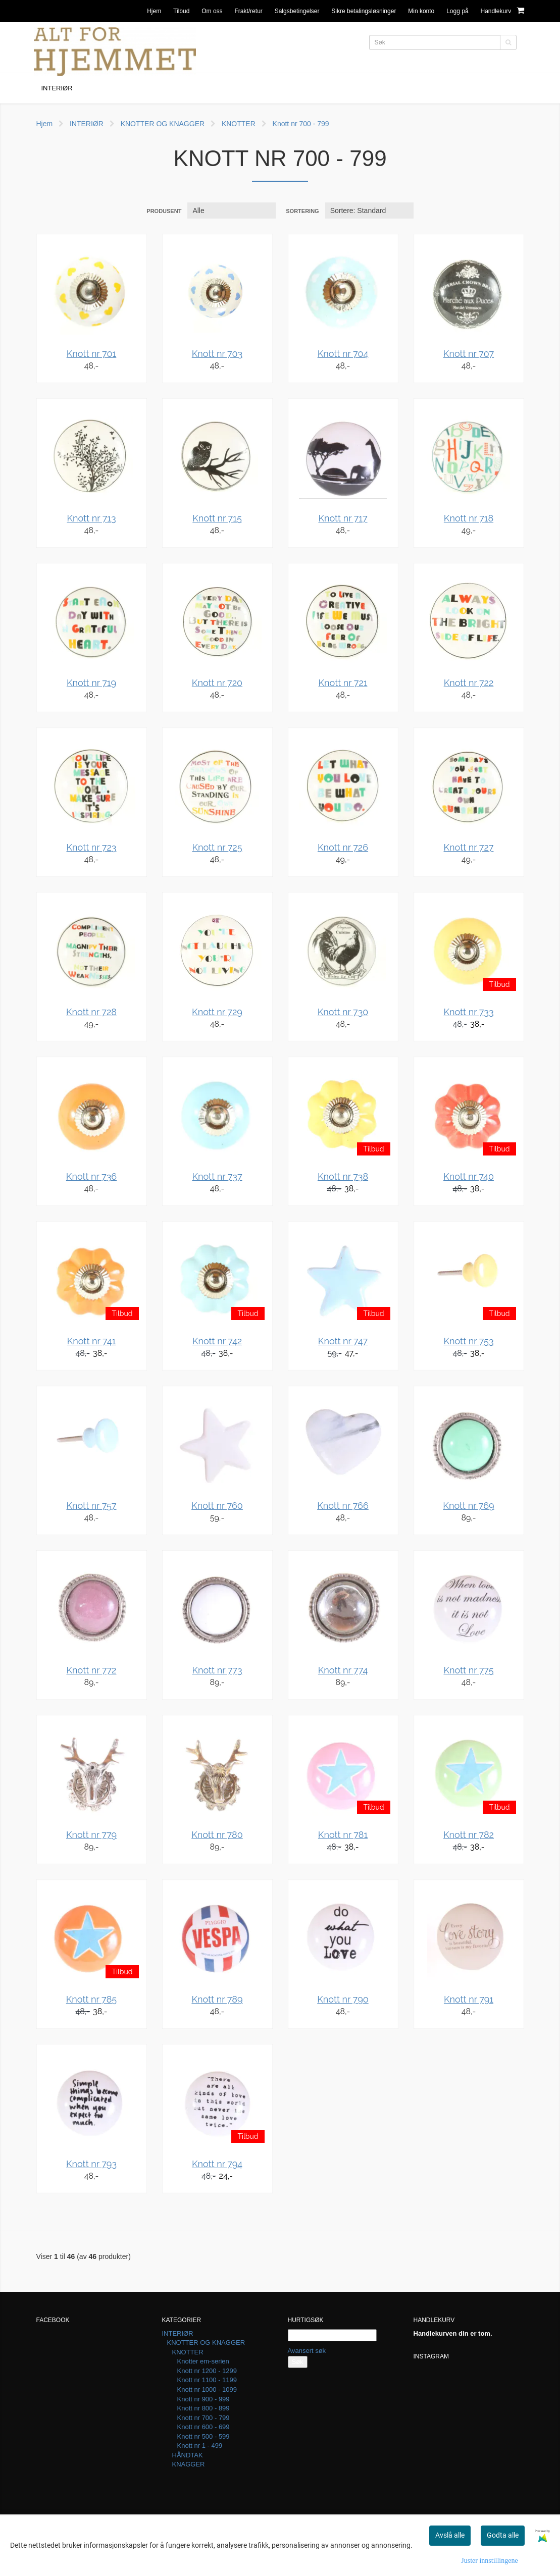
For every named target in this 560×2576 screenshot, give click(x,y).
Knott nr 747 (343, 1341)
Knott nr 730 (343, 1012)
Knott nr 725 (217, 847)
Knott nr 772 (92, 1670)
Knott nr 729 (217, 1012)
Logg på (457, 11)
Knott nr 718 (468, 518)
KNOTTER (239, 124)
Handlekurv (502, 10)
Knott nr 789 (216, 1999)
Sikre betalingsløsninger (363, 11)
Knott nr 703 (217, 353)
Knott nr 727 (469, 847)
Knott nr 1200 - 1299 (207, 2371)
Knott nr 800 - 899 (203, 2408)
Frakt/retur (248, 11)
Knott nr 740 (468, 1176)
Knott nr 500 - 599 (203, 2436)
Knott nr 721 (343, 682)
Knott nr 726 (343, 847)
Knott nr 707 (468, 353)
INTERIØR (87, 124)
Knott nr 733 (468, 1012)
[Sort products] (369, 210)
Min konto (421, 11)
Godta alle (503, 2535)
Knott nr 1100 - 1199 (207, 2380)
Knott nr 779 (91, 1834)
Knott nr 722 (469, 682)
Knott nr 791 (468, 1999)
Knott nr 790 (342, 1999)
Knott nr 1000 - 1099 (207, 2389)
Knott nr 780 (217, 1834)
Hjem (154, 11)
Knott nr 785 (91, 1999)
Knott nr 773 (217, 1670)
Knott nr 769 (468, 1505)
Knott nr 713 (91, 518)
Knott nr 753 (468, 1341)
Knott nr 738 (343, 1176)
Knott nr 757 (91, 1505)
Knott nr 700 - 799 (301, 124)
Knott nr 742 (217, 1341)
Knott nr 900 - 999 (203, 2399)
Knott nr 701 (92, 353)
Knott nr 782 (468, 1834)
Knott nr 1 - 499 (200, 2445)
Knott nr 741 (91, 1341)
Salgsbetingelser (297, 11)
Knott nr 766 (343, 1505)
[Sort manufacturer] (231, 210)
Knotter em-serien (203, 2361)
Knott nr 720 (217, 682)
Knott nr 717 (342, 518)
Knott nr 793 (91, 2164)
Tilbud (181, 11)
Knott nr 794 (217, 2164)
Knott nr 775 (468, 1670)
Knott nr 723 (92, 847)
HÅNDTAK (187, 2455)
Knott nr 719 (91, 682)
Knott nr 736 (91, 1176)
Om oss (211, 11)
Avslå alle (450, 2535)
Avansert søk (307, 2350)
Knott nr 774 (343, 1670)
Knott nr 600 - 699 (203, 2427)
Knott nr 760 (217, 1505)
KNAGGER (188, 2464)
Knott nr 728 (91, 1012)
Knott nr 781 (343, 1834)
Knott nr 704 (343, 353)
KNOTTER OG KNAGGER (163, 124)
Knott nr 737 (217, 1176)
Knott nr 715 (216, 518)
